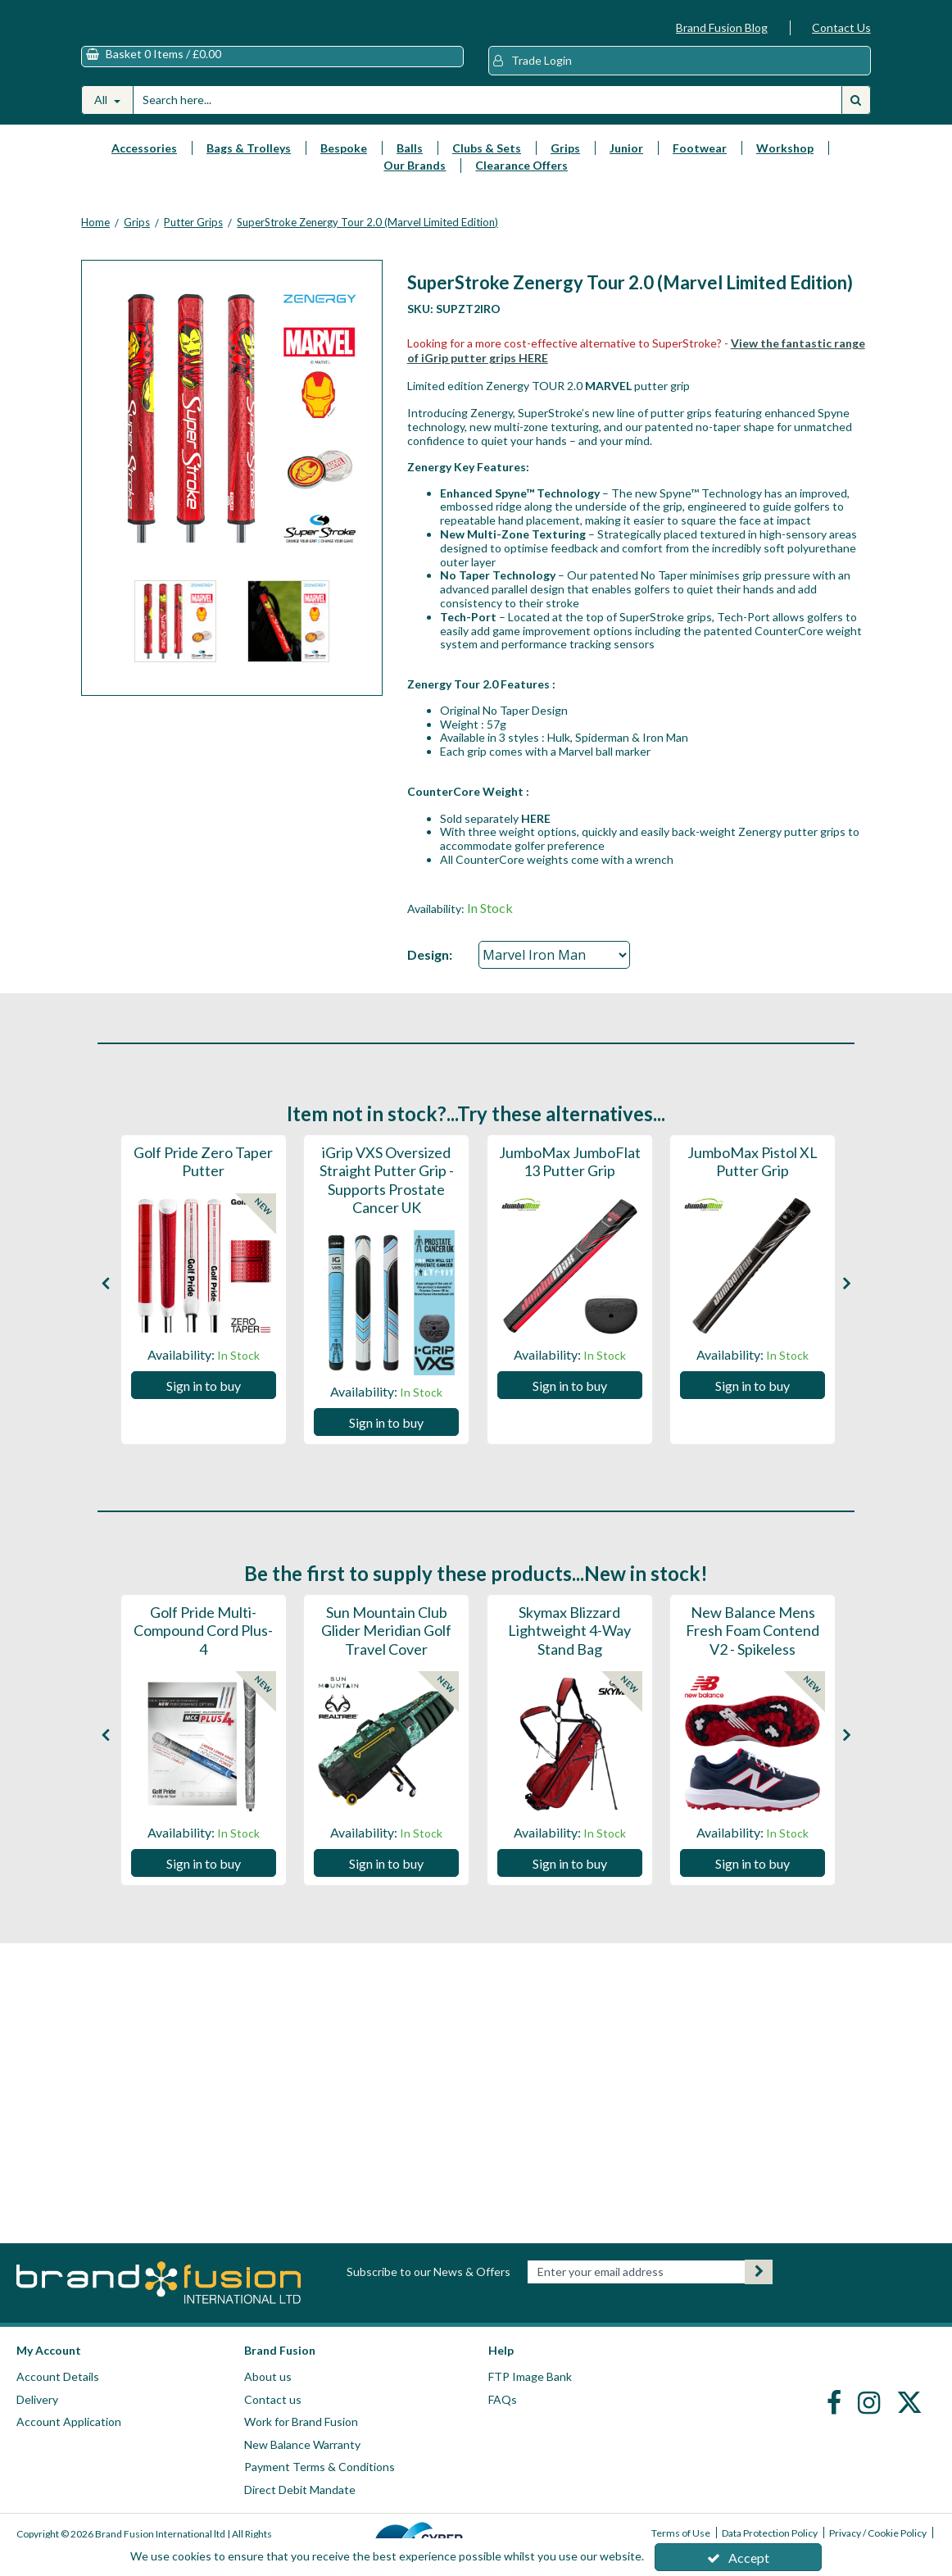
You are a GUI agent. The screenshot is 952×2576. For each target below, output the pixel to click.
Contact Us (841, 27)
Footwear (700, 163)
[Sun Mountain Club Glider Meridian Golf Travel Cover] (386, 1666)
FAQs (502, 2399)
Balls (410, 163)
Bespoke (343, 163)
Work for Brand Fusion (301, 2421)
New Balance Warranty (302, 2444)
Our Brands (414, 181)
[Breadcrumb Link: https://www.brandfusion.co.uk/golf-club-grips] (137, 238)
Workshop (785, 163)
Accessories (144, 163)
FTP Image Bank (530, 2376)
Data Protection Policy (770, 2533)
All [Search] (102, 115)
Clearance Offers (521, 181)
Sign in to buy (203, 1401)
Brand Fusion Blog (722, 27)
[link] (836, 2401)
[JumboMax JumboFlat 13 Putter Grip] (569, 1188)
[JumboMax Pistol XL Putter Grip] (752, 1188)
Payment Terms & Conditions (319, 2467)
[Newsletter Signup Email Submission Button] (759, 2272)
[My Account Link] (679, 77)
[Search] (487, 115)
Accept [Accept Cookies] (738, 2557)
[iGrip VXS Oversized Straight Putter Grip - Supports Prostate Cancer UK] (386, 1225)
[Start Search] (856, 115)
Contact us (272, 2399)
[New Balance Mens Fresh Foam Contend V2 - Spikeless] (752, 1666)
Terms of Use (680, 2533)
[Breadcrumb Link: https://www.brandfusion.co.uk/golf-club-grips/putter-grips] (193, 238)
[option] (175, 641)
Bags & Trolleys (248, 163)
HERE (536, 834)
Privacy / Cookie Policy (878, 2533)
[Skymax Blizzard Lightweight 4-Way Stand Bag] (569, 1666)
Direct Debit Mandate (300, 2489)
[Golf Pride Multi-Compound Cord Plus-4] (203, 1666)
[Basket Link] (272, 73)
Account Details (57, 2376)
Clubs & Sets (486, 163)
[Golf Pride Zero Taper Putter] (203, 1188)
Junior (626, 163)
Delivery (37, 2399)
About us (268, 2376)
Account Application (68, 2421)
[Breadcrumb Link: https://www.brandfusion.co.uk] (95, 238)
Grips (565, 163)
